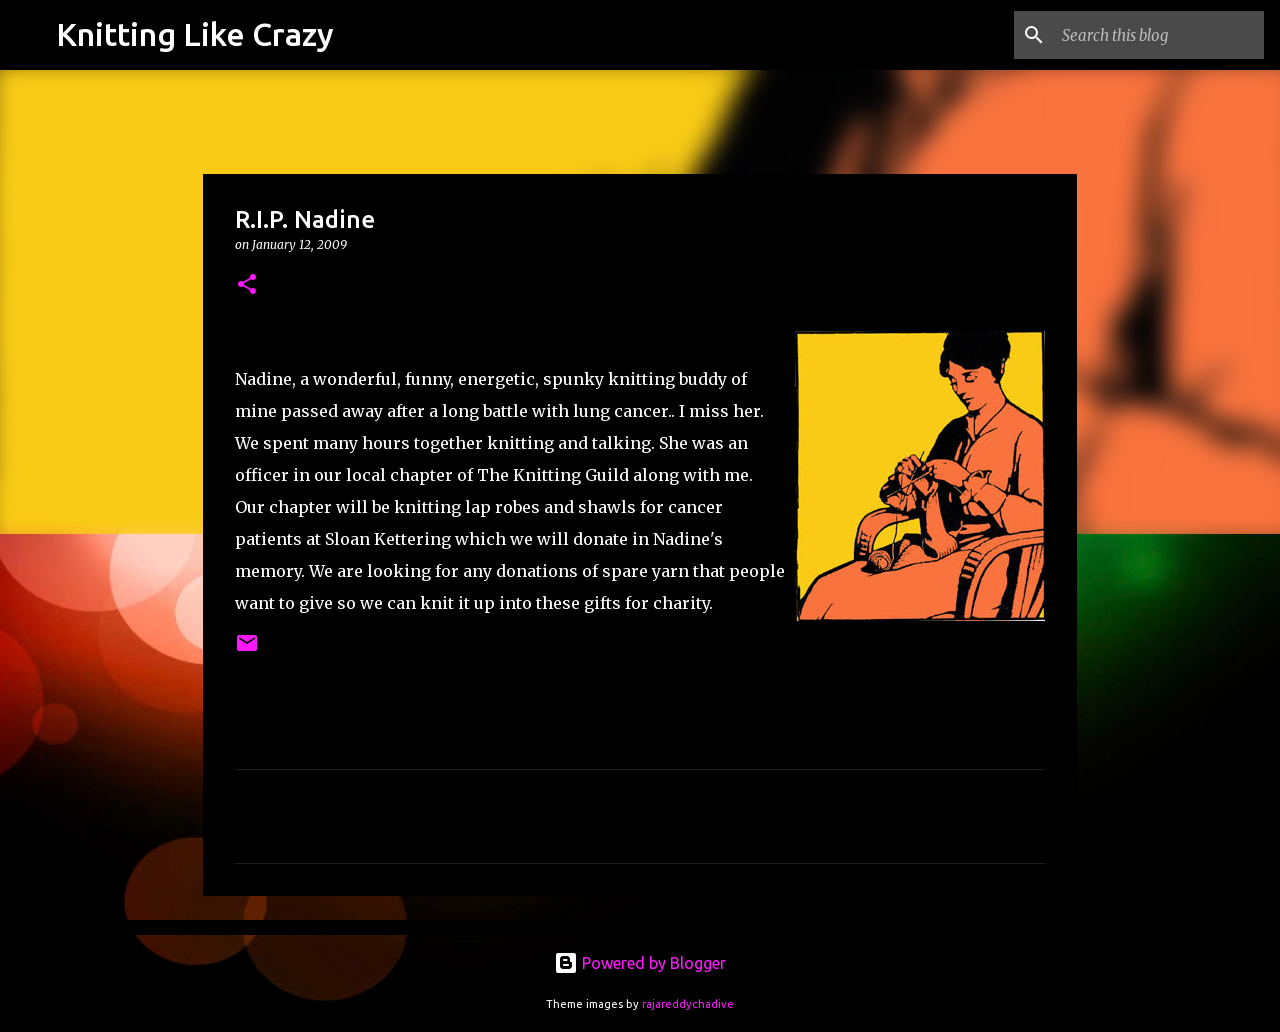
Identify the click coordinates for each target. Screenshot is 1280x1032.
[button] (247, 285)
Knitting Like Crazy (195, 34)
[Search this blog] (1159, 35)
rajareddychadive (688, 1004)
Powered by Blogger (640, 963)
